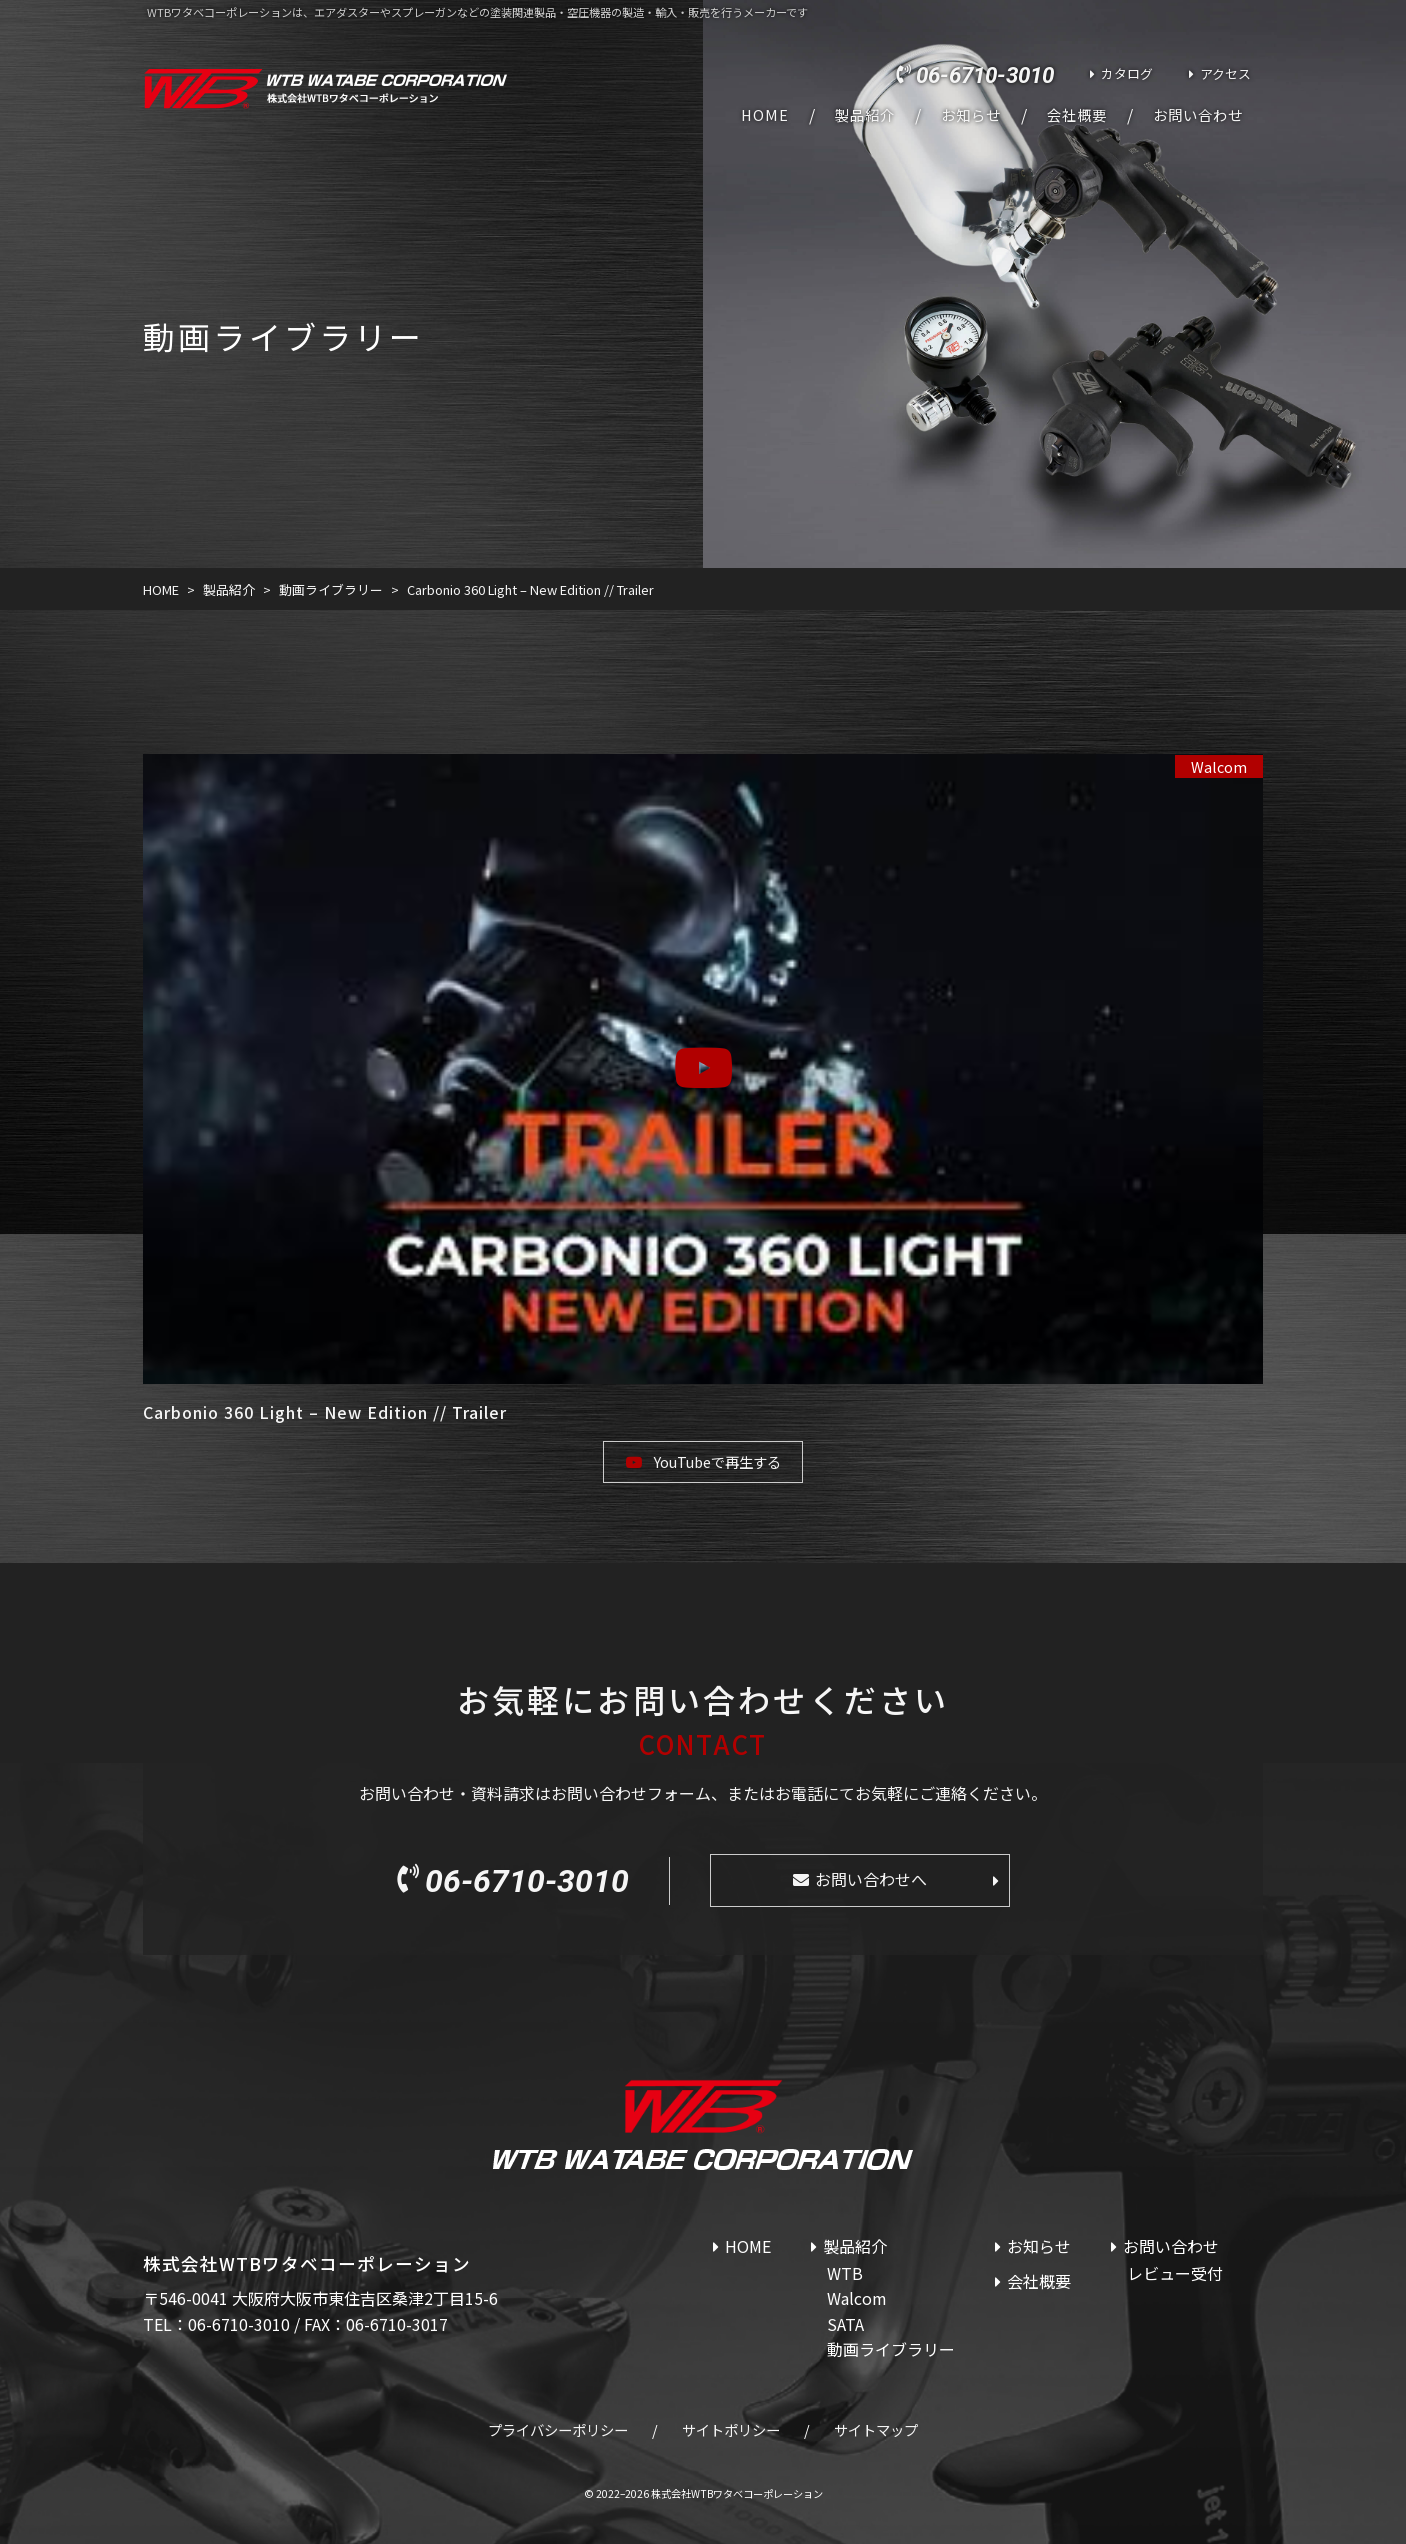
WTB (845, 2273)
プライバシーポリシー (558, 2429)
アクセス (1225, 73)
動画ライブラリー (891, 2349)
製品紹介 (865, 115)
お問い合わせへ (871, 1879)
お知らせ (971, 115)
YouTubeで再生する (717, 1461)
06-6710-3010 (985, 75)
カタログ (1127, 73)
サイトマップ (876, 2429)
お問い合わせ (1198, 115)
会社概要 (1077, 115)
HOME (765, 115)
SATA (845, 2324)
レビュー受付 (1175, 2273)
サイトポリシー (731, 2429)
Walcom (1219, 766)
